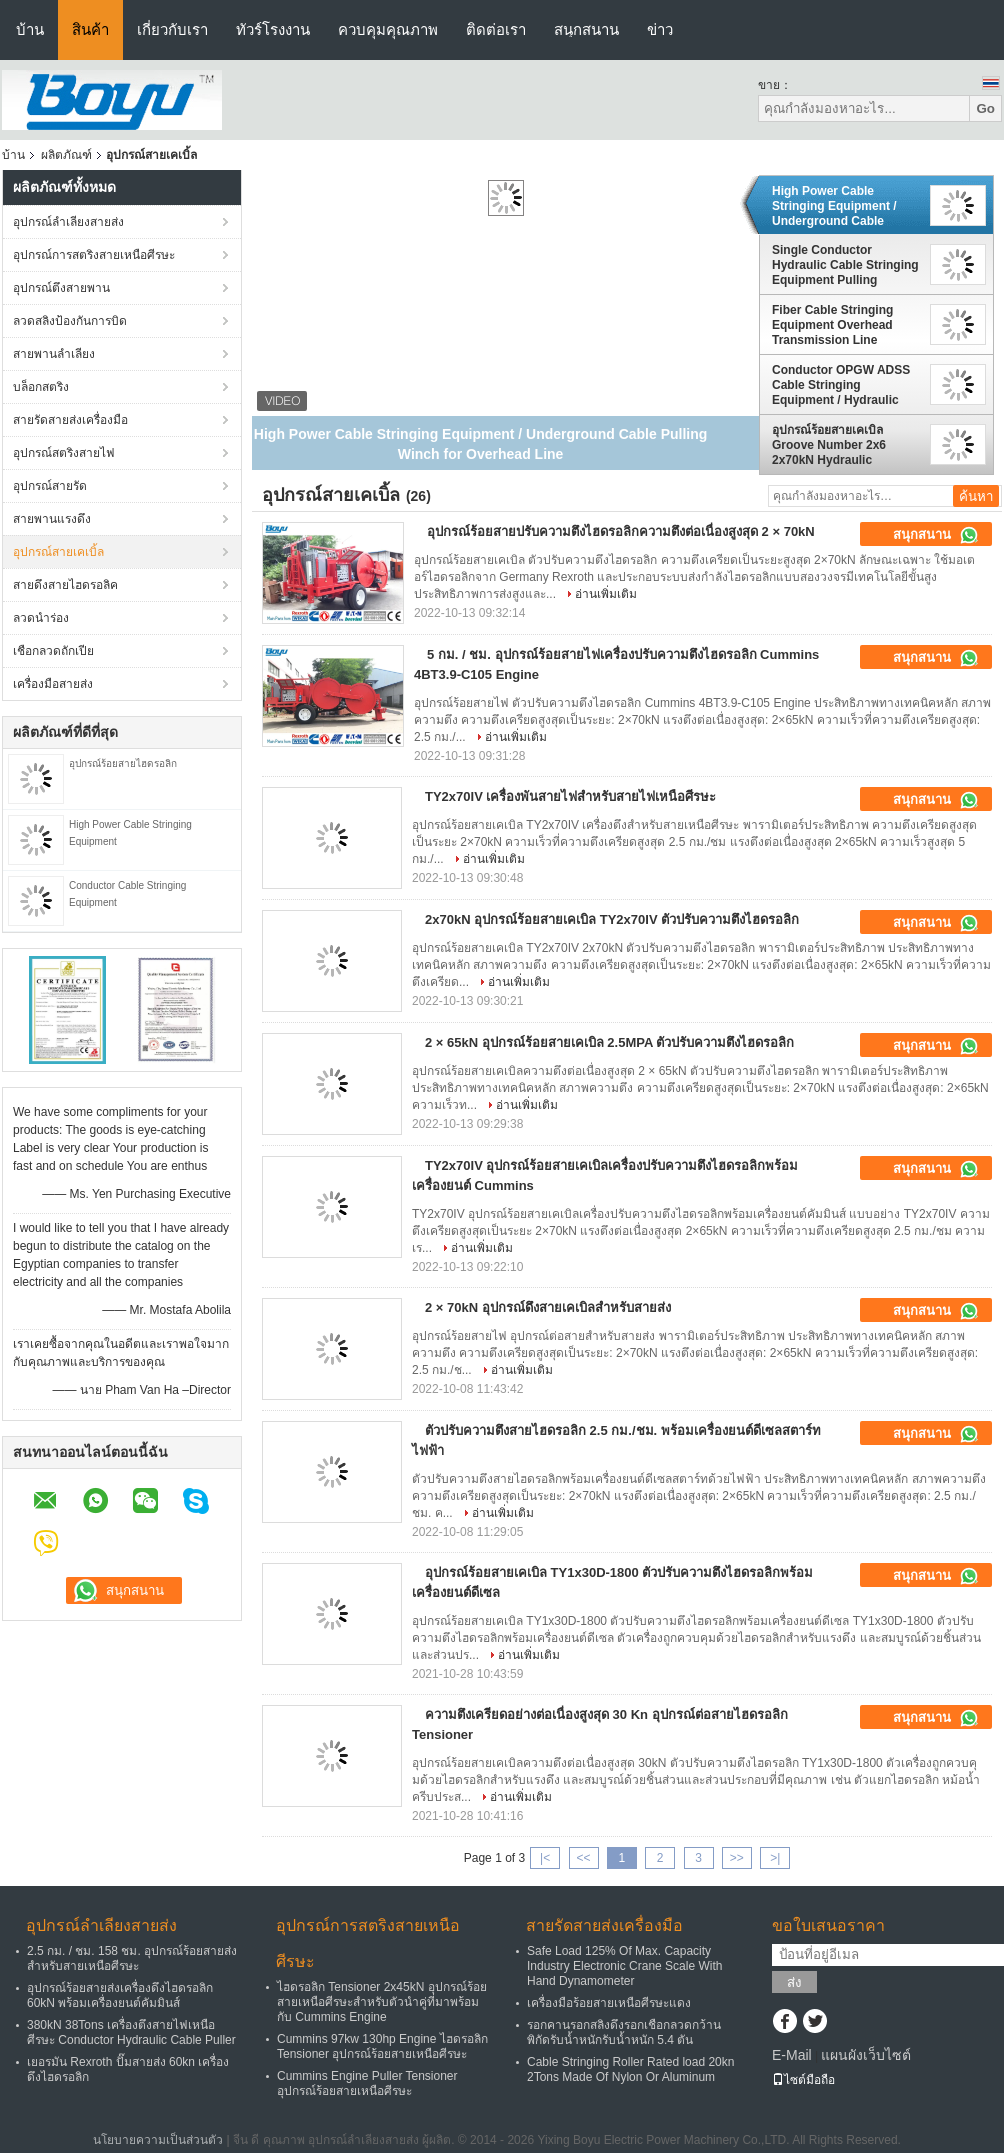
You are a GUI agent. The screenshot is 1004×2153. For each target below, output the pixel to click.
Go (985, 108)
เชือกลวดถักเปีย (53, 651)
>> (737, 1858)
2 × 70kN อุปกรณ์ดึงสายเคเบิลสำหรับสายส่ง (548, 1307)
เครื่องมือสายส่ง (53, 684)
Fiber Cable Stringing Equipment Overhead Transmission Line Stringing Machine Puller (842, 325)
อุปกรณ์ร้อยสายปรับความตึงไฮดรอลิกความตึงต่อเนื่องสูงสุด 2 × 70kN (621, 531)
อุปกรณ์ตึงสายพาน (61, 288)
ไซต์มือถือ (803, 2080)
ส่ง (794, 1982)
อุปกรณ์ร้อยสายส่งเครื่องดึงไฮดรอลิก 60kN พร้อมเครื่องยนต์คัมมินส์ (120, 1995)
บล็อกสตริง (41, 387)
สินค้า (90, 29)
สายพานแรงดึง (52, 519)
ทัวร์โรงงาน (273, 29)
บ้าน (30, 29)
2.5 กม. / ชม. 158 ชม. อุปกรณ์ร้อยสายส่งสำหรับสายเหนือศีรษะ (132, 1958)
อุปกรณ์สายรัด (50, 486)
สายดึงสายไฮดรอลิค (65, 585)
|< (545, 1858)
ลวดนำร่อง (41, 618)
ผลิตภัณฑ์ (66, 155)
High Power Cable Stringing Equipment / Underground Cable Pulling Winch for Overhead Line (834, 206)
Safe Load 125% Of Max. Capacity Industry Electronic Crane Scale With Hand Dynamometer (624, 1966)
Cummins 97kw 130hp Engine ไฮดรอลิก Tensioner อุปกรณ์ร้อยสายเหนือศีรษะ (382, 2046)
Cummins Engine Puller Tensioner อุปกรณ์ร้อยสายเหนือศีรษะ (367, 2083)
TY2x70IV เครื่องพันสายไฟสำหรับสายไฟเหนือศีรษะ (570, 796)
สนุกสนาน (586, 29)
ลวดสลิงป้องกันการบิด (70, 321)
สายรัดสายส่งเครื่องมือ (70, 420)
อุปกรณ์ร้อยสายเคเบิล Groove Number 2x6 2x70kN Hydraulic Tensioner (829, 445)
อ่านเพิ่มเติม (606, 594)
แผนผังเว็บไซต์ (866, 2055)
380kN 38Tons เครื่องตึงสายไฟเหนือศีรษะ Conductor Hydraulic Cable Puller (131, 2032)
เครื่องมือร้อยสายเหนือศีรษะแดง (609, 2003)
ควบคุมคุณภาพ (388, 29)
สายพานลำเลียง (54, 354)
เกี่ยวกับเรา (172, 29)
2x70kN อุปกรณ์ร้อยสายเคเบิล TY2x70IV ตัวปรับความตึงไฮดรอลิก (612, 919)
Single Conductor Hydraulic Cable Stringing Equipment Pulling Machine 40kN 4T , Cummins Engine (845, 265)
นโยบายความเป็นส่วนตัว (158, 2140)
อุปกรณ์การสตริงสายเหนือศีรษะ (94, 255)
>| (775, 1858)
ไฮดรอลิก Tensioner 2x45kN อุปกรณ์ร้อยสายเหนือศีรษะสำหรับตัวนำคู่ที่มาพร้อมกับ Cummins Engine (382, 2002)
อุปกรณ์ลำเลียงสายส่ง (68, 222)
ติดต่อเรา (496, 29)
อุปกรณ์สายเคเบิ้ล (58, 552)
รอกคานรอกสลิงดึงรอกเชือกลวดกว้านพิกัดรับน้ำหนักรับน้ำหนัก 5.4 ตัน (624, 2032)
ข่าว (660, 29)
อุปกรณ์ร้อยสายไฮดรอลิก (123, 763)
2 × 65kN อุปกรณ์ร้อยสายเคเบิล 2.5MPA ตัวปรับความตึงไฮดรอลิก (609, 1042)
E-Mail (792, 2055)
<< (583, 1858)
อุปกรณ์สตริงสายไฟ (64, 453)
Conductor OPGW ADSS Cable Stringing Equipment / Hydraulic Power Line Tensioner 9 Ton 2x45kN (841, 385)
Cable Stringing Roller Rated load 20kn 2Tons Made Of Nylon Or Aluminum (630, 2069)
